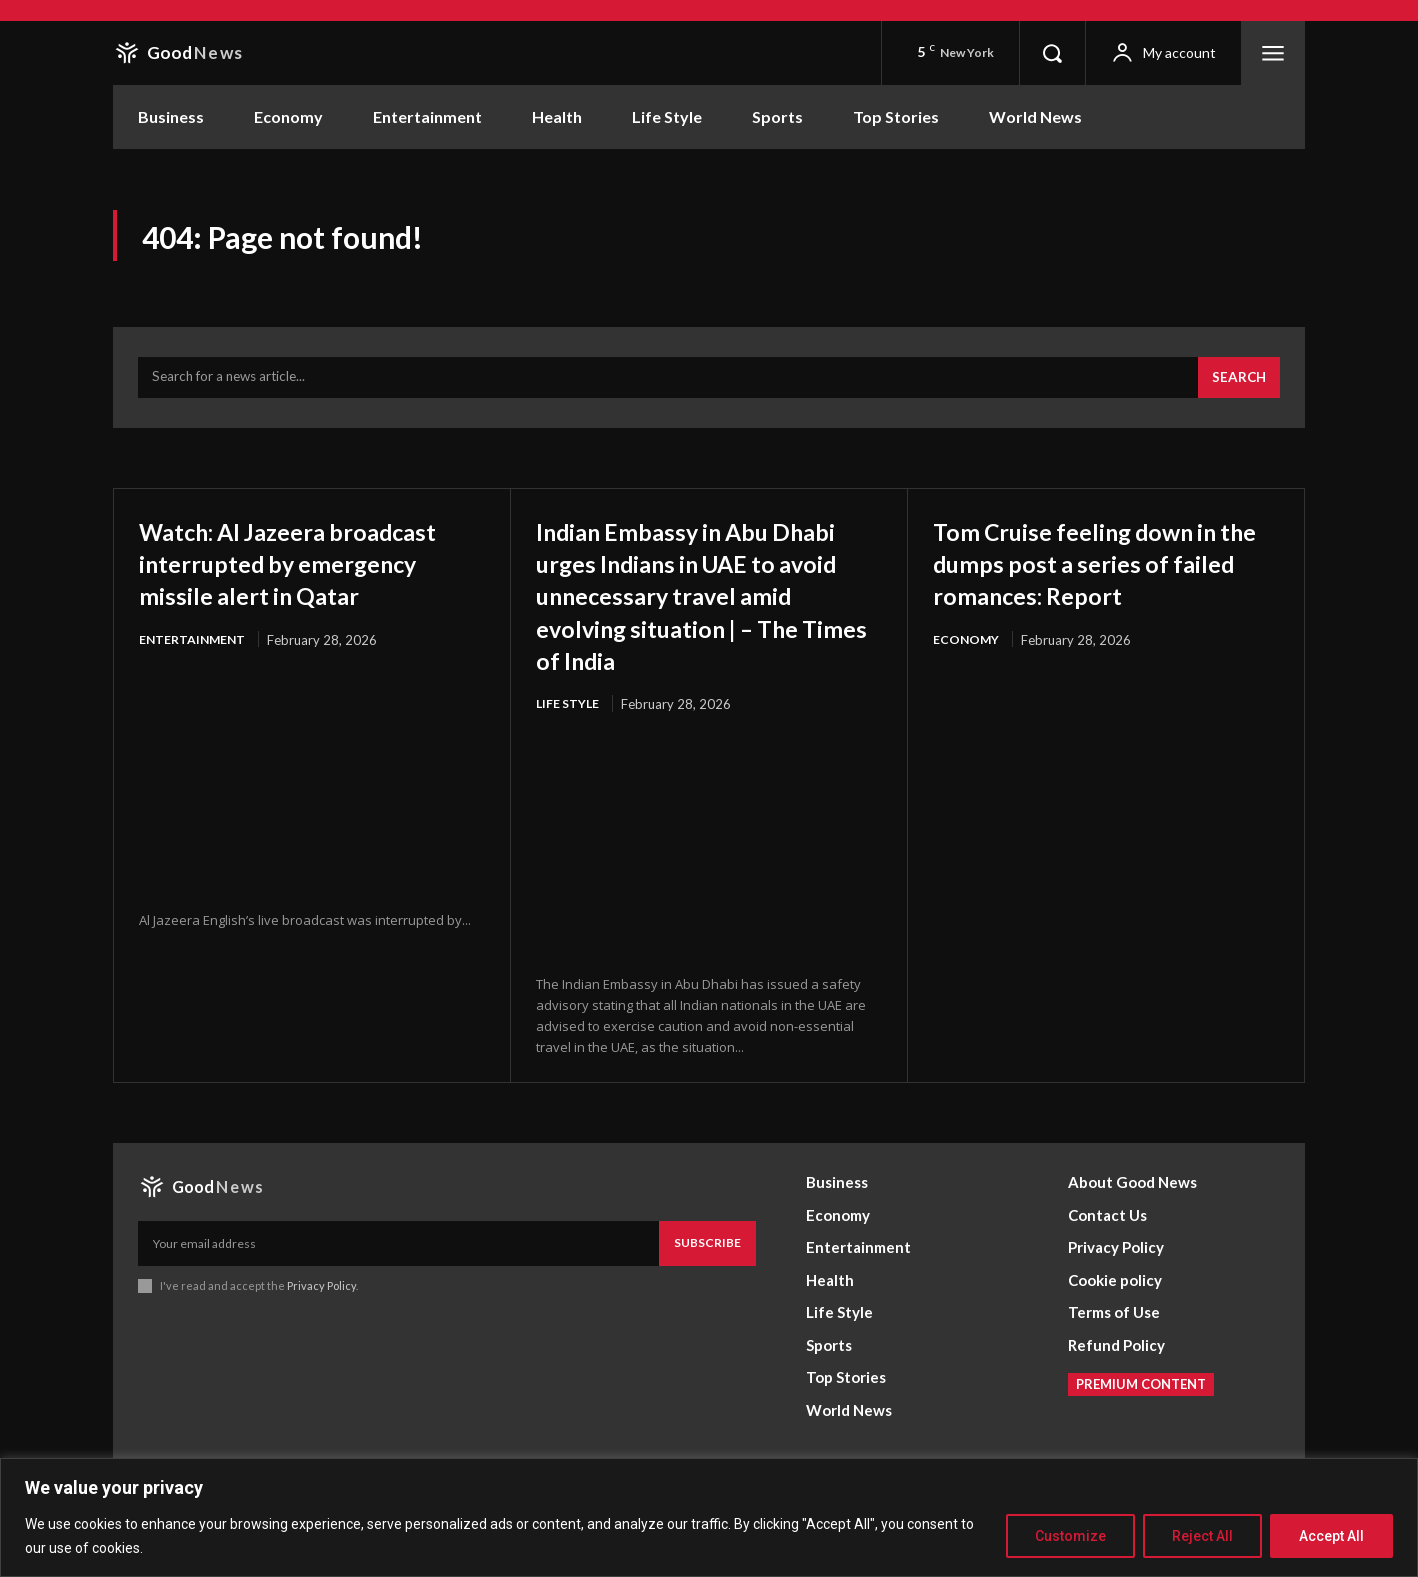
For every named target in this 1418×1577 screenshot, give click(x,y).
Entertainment (194, 682)
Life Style (569, 746)
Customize (1070, 1536)
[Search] (1237, 388)
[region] (709, 1517)
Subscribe (707, 1286)
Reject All (1202, 1536)
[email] (398, 1287)
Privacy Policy (321, 1328)
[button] (1052, 53)
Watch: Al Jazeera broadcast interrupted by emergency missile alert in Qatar (305, 588)
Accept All (1331, 1536)
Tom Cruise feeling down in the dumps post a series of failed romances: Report (1104, 572)
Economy (967, 650)
